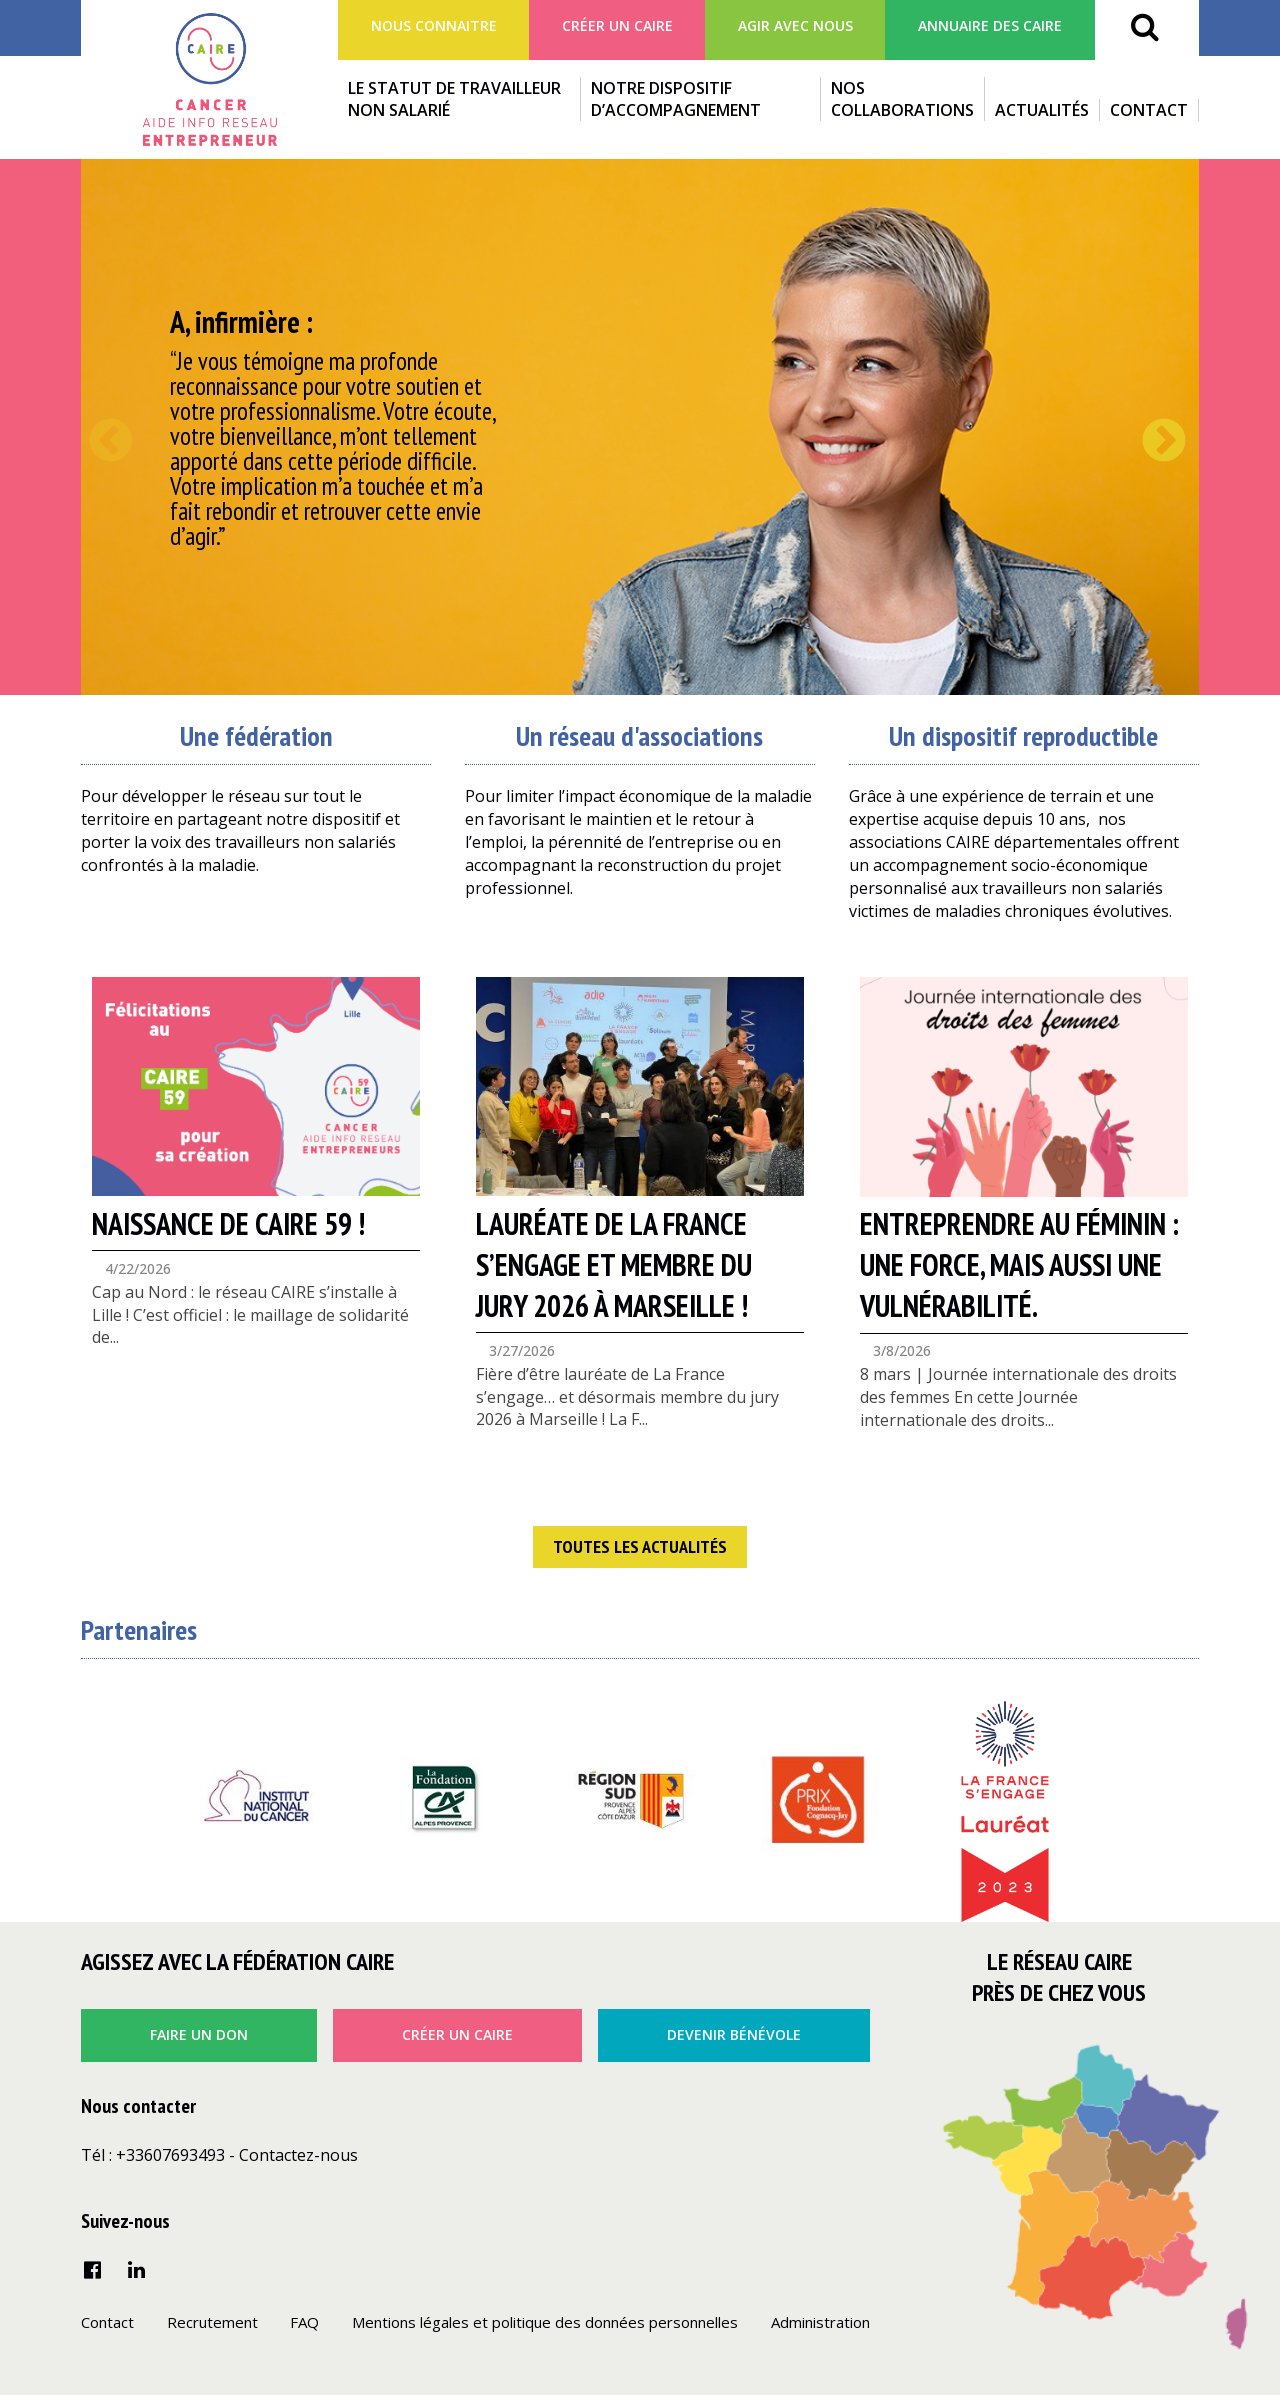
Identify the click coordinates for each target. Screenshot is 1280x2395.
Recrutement (212, 2322)
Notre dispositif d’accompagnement (676, 99)
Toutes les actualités (640, 1546)
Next (1149, 427)
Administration (820, 2322)
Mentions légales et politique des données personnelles (545, 2322)
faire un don (199, 2034)
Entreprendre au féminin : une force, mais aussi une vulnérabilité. (1019, 1264)
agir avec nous (795, 25)
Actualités (1042, 110)
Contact (1149, 110)
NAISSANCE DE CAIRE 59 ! (228, 1223)
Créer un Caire (617, 25)
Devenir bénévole (734, 2034)
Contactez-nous (298, 2155)
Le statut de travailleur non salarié (454, 99)
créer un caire (457, 2034)
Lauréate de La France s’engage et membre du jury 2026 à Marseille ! (614, 1264)
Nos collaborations (902, 99)
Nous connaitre (434, 25)
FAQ (304, 2322)
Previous (96, 427)
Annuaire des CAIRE (990, 25)
